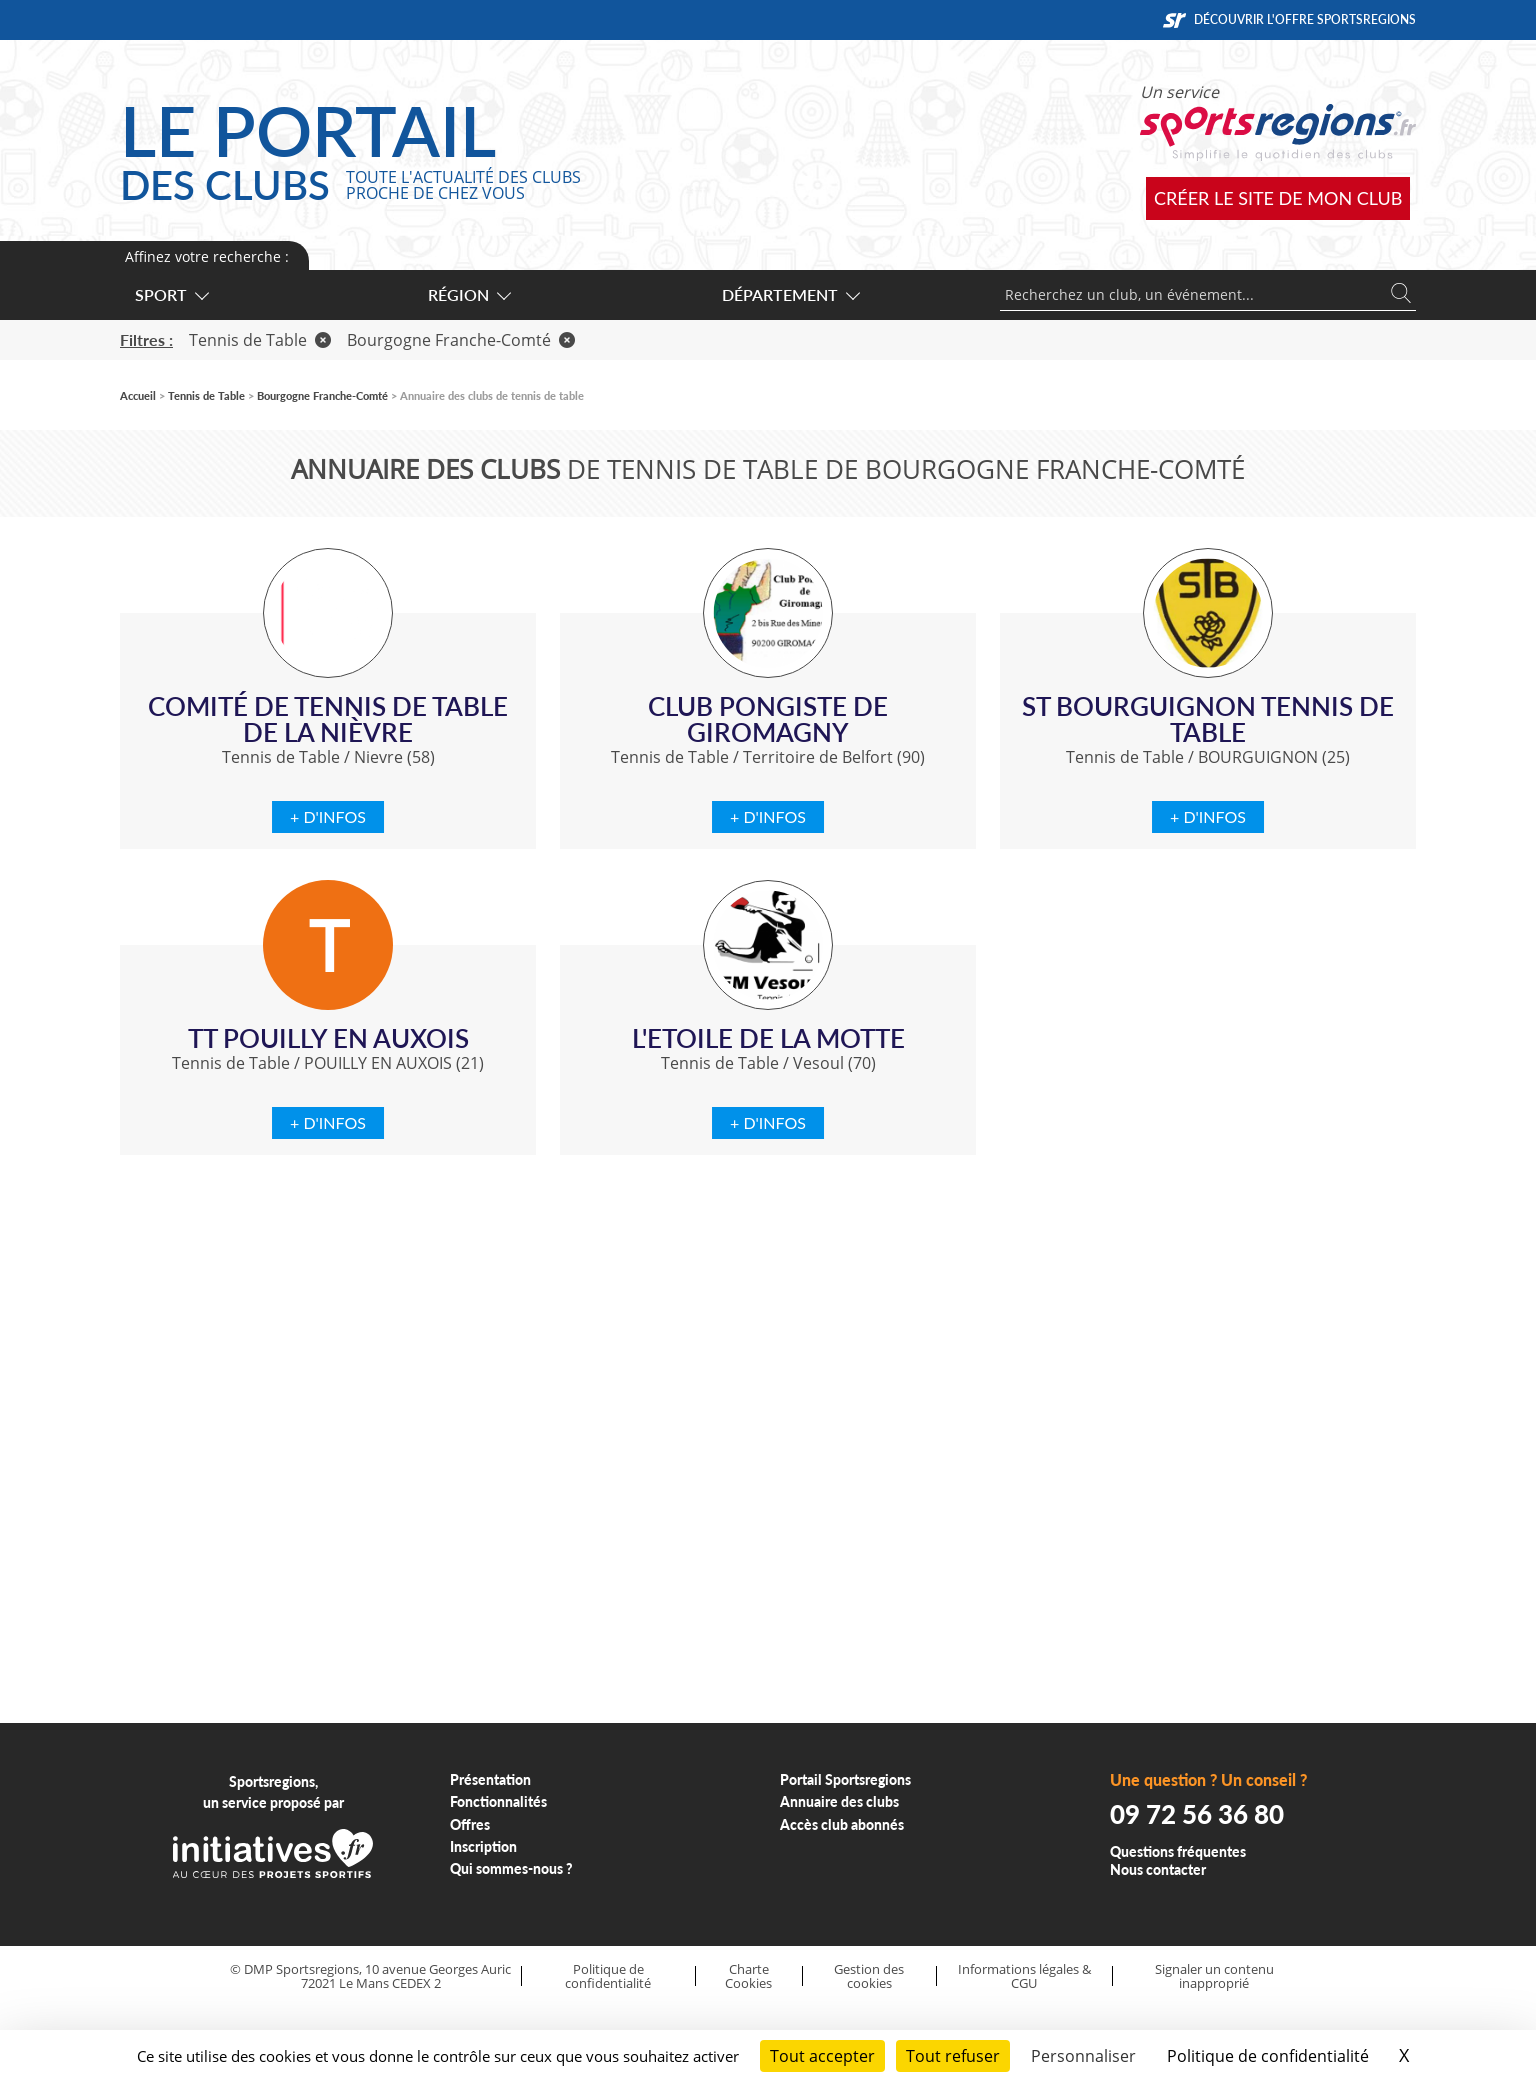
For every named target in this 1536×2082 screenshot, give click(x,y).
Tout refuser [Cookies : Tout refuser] (953, 2056)
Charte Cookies (748, 1976)
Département (790, 294)
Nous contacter (1158, 1869)
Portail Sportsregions (845, 1779)
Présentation (490, 1779)
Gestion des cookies (869, 1976)
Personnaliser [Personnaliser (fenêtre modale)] (1083, 2056)
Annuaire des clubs (839, 1801)
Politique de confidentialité (608, 1976)
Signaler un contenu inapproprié (1214, 1976)
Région (468, 294)
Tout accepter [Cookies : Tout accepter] (822, 2056)
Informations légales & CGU (1024, 1976)
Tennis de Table (260, 340)
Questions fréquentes (1178, 1851)
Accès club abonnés (842, 1824)
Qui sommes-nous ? (511, 1868)
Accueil (138, 395)
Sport (171, 294)
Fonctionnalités (498, 1801)
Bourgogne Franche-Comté (461, 340)
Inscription (483, 1846)
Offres (470, 1824)
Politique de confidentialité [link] (1268, 2056)
